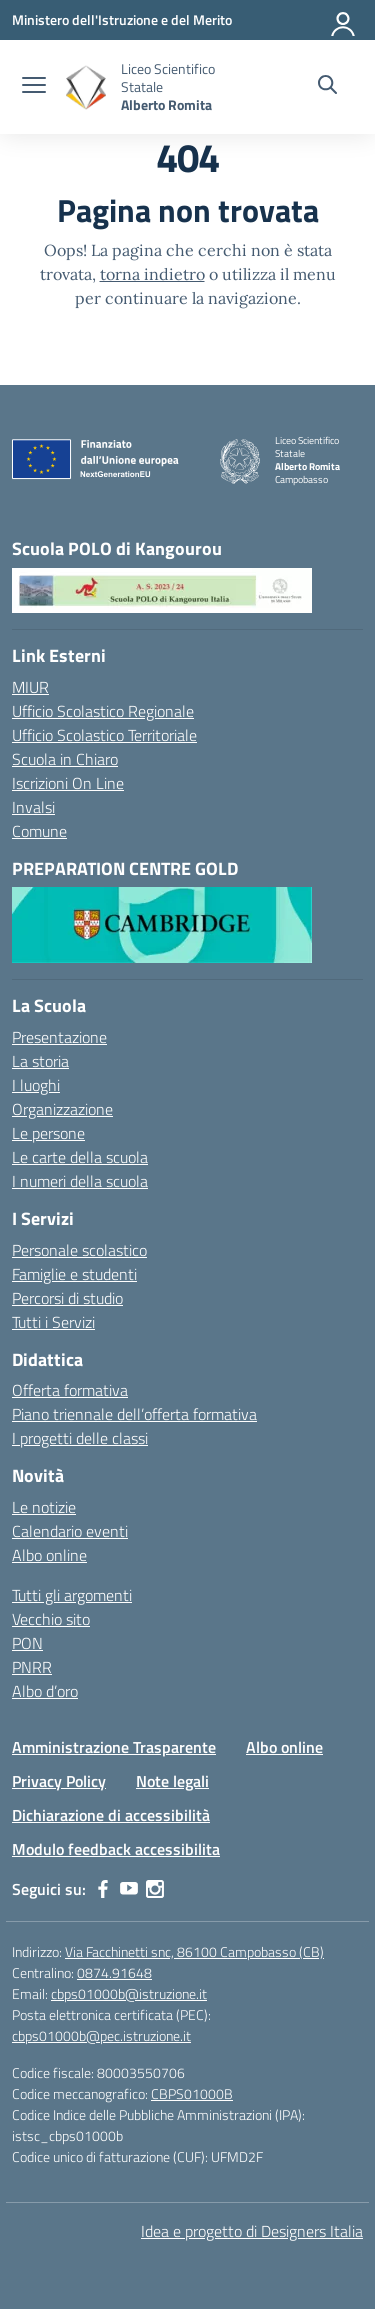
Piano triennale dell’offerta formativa (134, 1414)
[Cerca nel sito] (327, 87)
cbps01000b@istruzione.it (129, 1993)
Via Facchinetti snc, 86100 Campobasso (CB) (194, 1951)
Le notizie (44, 1507)
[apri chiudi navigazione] (34, 87)
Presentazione (59, 1037)
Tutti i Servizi (53, 1322)
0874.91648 (114, 1972)
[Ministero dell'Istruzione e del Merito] (122, 19)
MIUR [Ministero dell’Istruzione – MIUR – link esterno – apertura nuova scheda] (30, 687)
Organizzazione (62, 1109)
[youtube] (129, 1889)
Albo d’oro (45, 1691)
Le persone (48, 1133)
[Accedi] (344, 20)
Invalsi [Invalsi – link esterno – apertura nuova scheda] (33, 807)
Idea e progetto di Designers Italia (252, 2231)
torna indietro (152, 274)
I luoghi (36, 1085)
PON (27, 1643)
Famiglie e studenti (74, 1274)
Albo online (284, 1747)
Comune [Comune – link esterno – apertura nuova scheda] (39, 831)
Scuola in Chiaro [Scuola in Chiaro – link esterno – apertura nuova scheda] (65, 759)
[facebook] (103, 1889)
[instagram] (155, 1889)
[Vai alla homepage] (86, 87)
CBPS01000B (192, 2093)
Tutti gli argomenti (72, 1595)
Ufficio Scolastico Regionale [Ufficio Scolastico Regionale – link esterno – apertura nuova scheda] (103, 711)
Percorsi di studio (67, 1298)
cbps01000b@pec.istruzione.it (101, 2035)
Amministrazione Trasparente (114, 1747)
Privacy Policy (59, 1781)
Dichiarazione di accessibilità (111, 1815)
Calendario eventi (70, 1531)
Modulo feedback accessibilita (116, 1849)
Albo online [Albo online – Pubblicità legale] (49, 1555)
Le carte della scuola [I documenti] (80, 1157)
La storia (40, 1061)
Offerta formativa (70, 1390)
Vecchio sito (51, 1619)
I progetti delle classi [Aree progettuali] (80, 1438)
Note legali (172, 1781)
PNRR (32, 1667)
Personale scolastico (79, 1250)
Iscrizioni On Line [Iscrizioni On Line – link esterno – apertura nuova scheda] (68, 783)
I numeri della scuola (80, 1181)
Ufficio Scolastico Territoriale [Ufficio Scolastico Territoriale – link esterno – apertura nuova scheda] (104, 735)
